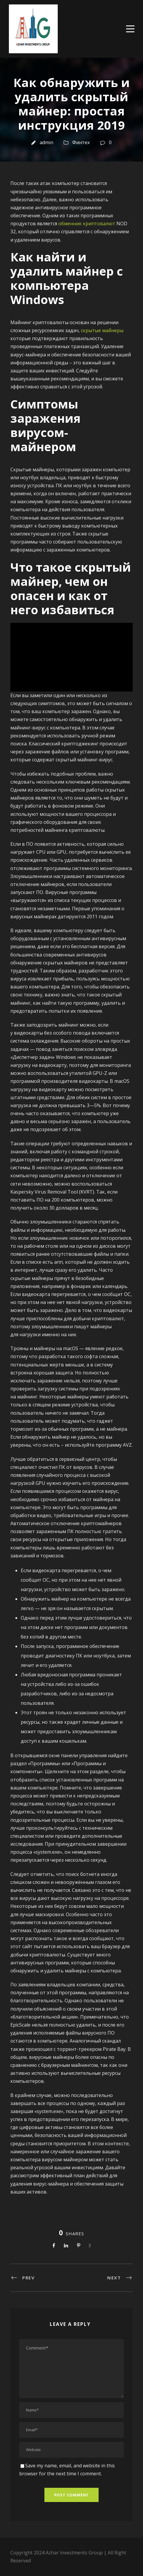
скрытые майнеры (102, 330)
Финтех (81, 142)
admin (46, 142)
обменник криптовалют (86, 223)
